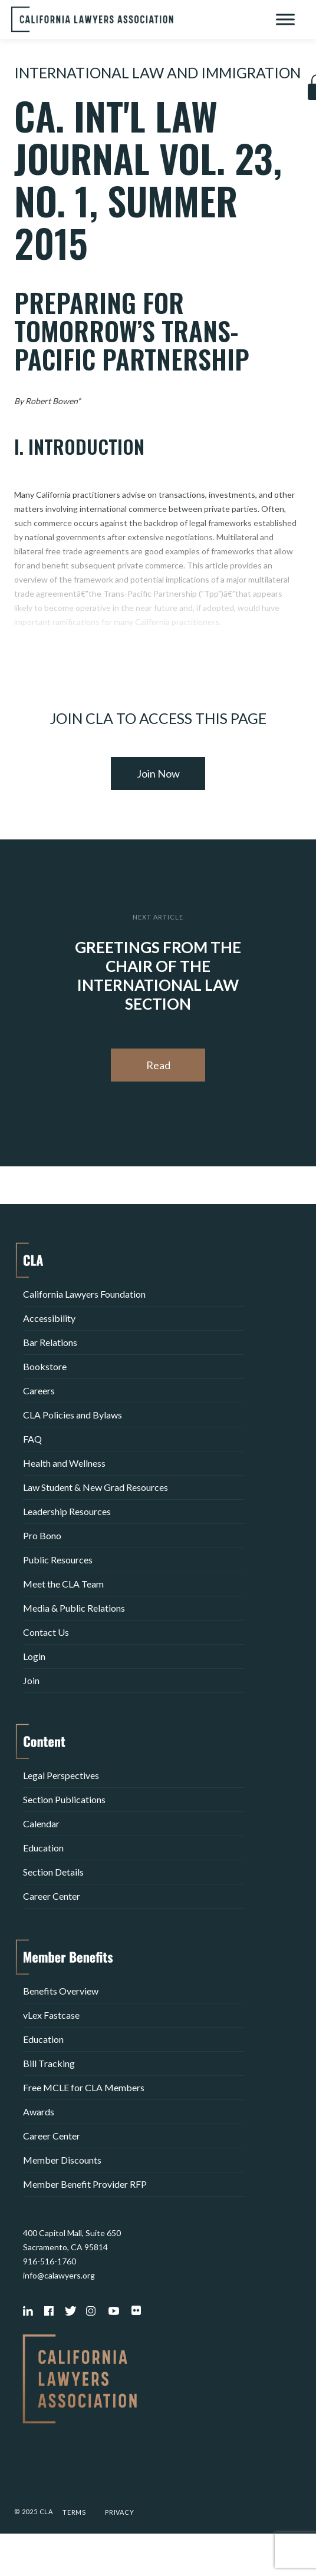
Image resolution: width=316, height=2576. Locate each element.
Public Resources (58, 1559)
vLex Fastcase (51, 2015)
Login (34, 1656)
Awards (38, 2111)
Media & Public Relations (74, 1607)
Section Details (53, 1871)
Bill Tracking (49, 2063)
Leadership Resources (67, 1511)
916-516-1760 (49, 2261)
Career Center (51, 1896)
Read (158, 1065)
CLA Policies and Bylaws (72, 1414)
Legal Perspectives (61, 1775)
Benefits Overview (60, 1990)
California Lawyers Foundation (84, 1293)
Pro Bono (42, 1535)
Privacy (119, 2512)
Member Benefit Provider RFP (85, 2184)
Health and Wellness (64, 1463)
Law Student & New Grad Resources (95, 1487)
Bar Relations (50, 1342)
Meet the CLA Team (63, 1583)
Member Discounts (62, 2159)
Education (43, 1847)
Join (31, 1680)
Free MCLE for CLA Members (83, 2087)
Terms (74, 2512)
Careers (39, 1390)
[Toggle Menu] (285, 19)
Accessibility (49, 1318)
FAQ (32, 1438)
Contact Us (46, 1632)
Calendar (41, 1823)
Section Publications (64, 1799)
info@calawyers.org (59, 2275)
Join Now (158, 773)
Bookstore (45, 1366)
